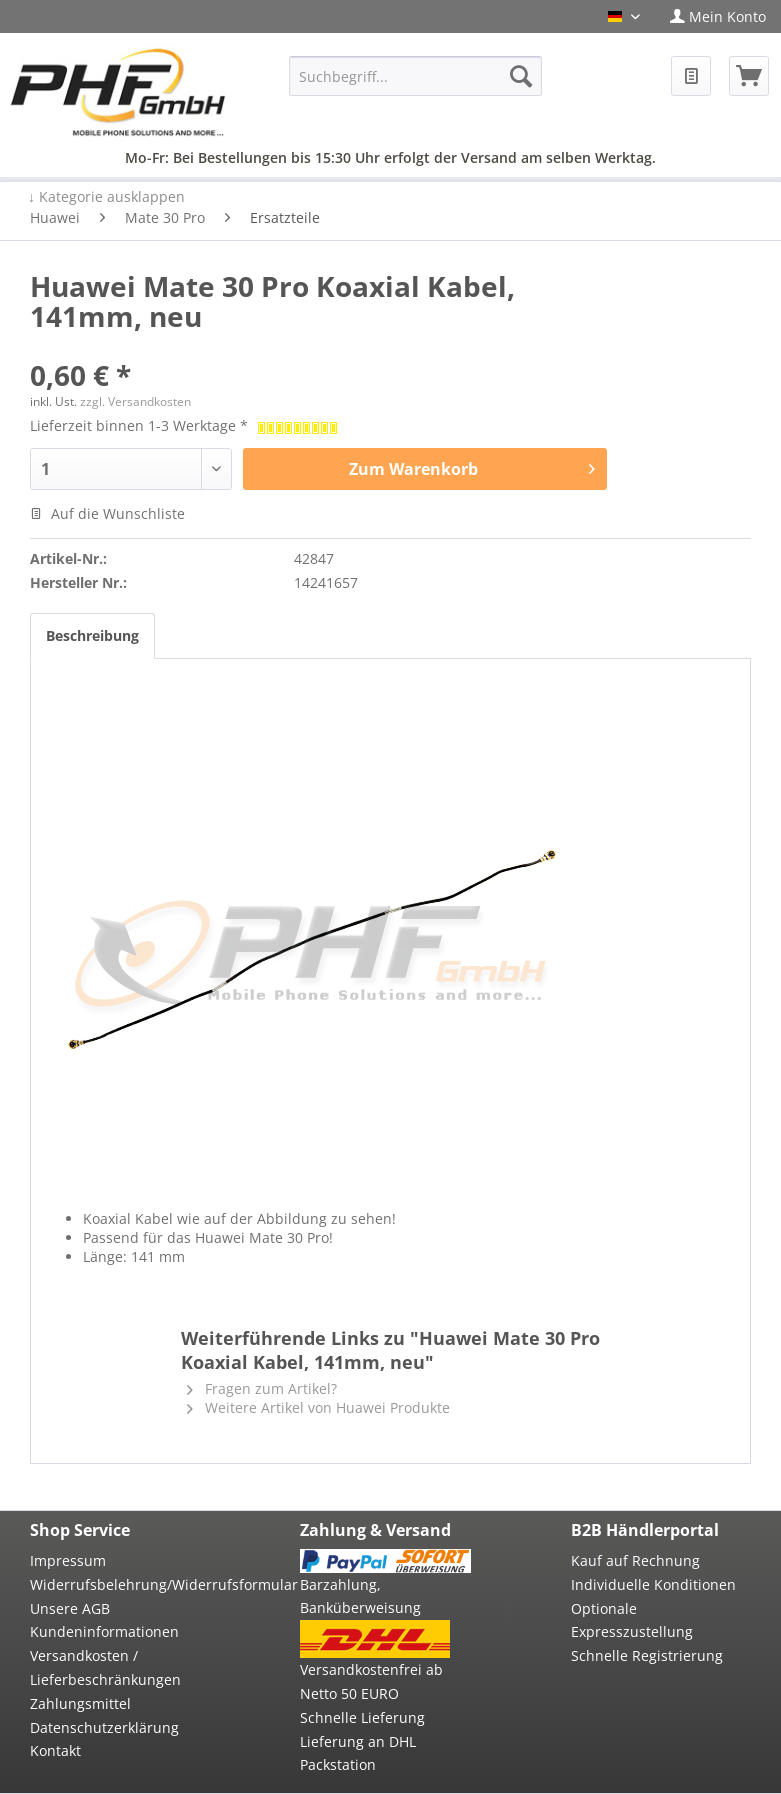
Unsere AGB (70, 1608)
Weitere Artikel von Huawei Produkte (318, 1407)
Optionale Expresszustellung (632, 1620)
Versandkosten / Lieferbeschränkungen (105, 1667)
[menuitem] (718, 16)
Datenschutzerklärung (104, 1727)
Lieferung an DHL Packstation (358, 1753)
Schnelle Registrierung (647, 1655)
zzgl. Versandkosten (135, 401)
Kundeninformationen (104, 1631)
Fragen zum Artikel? (262, 1388)
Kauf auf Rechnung (635, 1560)
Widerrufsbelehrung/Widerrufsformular (115, 1584)
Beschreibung (92, 635)
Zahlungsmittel (80, 1703)
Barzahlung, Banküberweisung (360, 1596)
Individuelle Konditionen (653, 1584)
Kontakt (55, 1750)
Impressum (68, 1560)
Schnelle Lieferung (362, 1717)
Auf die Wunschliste (107, 513)
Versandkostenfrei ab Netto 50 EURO (371, 1681)
